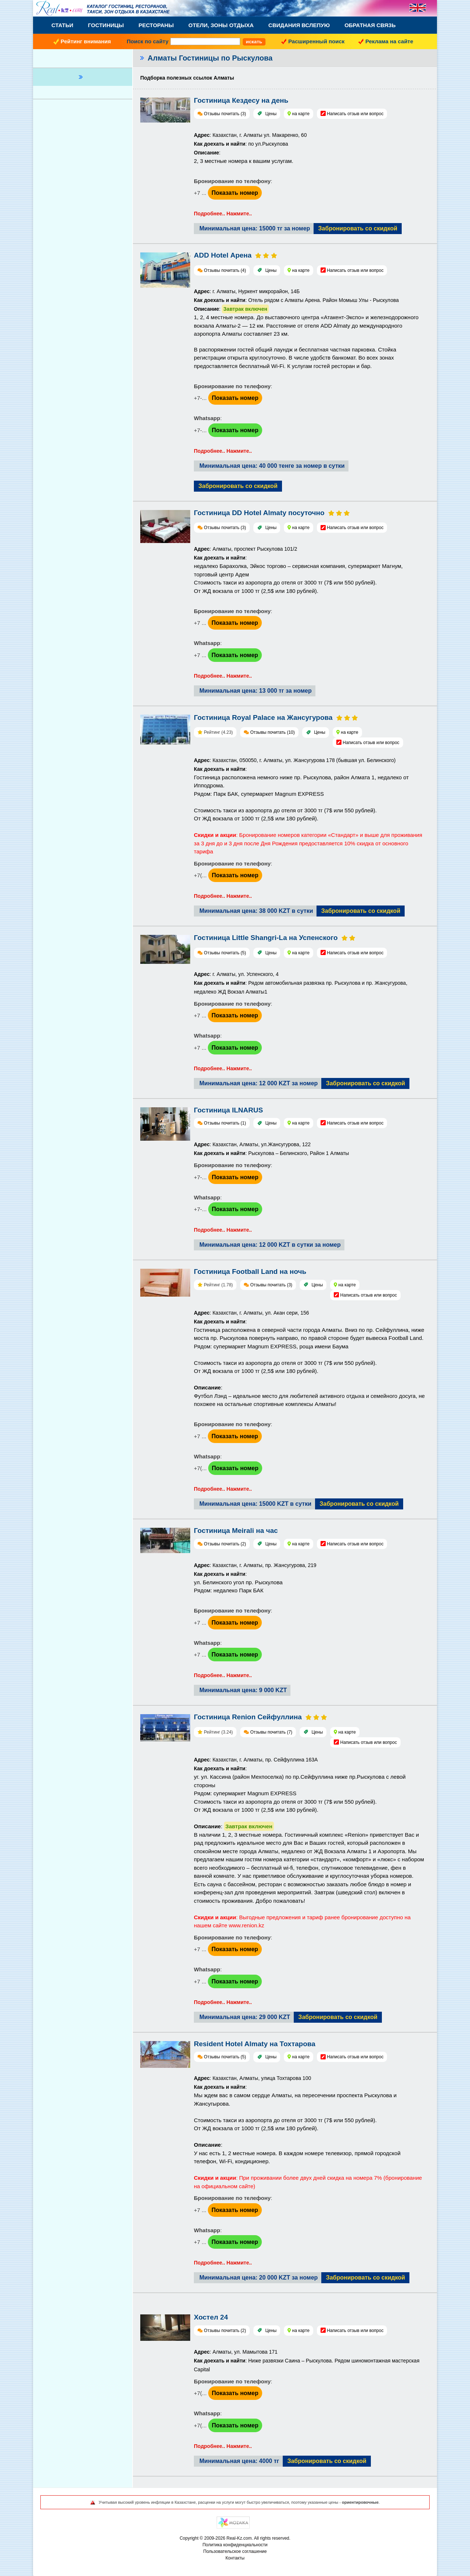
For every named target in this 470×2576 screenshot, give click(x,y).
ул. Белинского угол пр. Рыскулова (238, 1582)
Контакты (235, 2558)
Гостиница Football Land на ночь (250, 1271)
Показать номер (235, 193)
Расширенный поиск (316, 41)
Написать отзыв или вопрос (355, 113)
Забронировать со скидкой (357, 228)
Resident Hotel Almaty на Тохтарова (254, 2044)
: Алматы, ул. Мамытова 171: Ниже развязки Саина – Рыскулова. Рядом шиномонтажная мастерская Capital (306, 2360)
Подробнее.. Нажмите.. (223, 213)
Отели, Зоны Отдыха (221, 25)
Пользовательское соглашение (235, 2551)
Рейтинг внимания (86, 41)
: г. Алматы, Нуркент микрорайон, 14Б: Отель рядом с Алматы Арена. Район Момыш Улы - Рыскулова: (296, 300)
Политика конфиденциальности (234, 2544)
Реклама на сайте (389, 41)
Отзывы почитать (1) (225, 1123)
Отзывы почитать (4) (225, 270)
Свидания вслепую (299, 25)
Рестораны (156, 25)
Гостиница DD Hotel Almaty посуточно (259, 513)
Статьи (62, 25)
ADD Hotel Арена (223, 255)
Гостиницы (106, 25)
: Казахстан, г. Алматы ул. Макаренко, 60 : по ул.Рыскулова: (250, 144)
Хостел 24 (211, 2317)
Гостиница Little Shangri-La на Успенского (266, 937)
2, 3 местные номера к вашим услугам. (243, 161)
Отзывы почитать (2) (225, 1543)
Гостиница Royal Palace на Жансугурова (263, 717)
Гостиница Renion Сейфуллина (248, 1717)
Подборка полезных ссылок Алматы (187, 78)
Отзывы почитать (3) (225, 113)
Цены (270, 113)
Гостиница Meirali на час (236, 1530)
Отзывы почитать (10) (272, 732)
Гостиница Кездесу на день (241, 100)
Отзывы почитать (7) (271, 1732)
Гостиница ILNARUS (228, 1110)
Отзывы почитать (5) (225, 952)
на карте (301, 113)
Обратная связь (369, 25)
